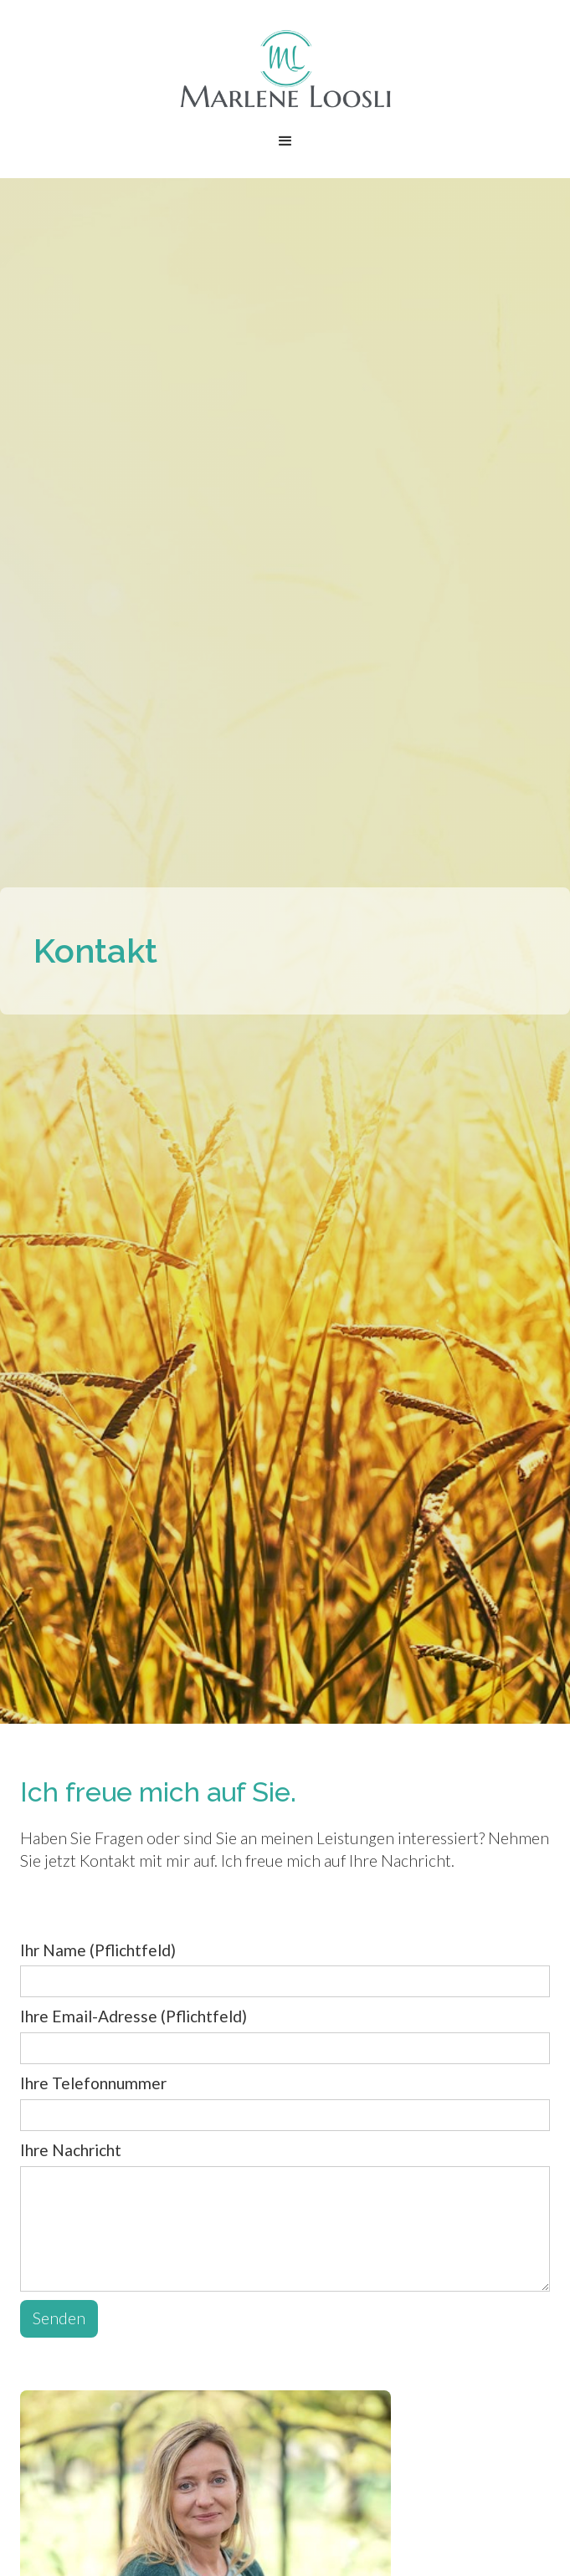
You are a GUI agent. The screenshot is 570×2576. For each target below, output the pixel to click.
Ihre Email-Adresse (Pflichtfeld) (133, 2016)
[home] (285, 69)
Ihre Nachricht (70, 2149)
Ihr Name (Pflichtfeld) (98, 1950)
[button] (285, 141)
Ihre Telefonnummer (93, 2083)
